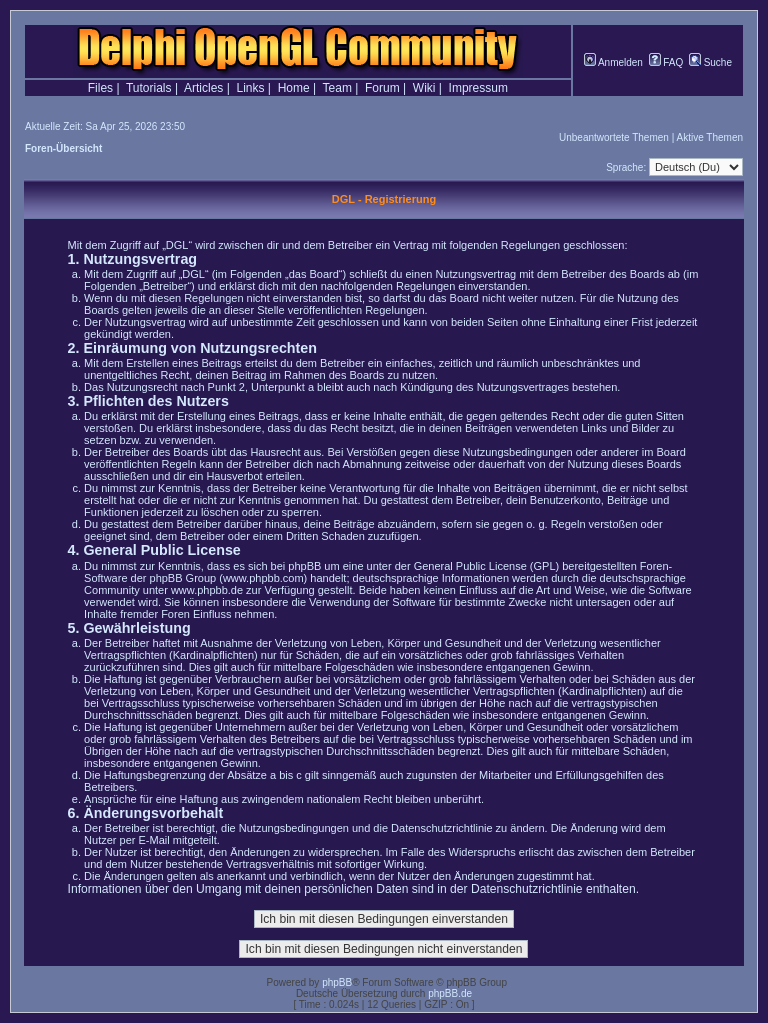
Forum (382, 88)
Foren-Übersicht (63, 148)
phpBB (337, 982)
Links (250, 88)
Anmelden (613, 62)
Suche (710, 62)
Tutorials (149, 88)
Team (337, 88)
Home (294, 88)
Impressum (478, 88)
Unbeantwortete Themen (614, 137)
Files (100, 88)
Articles (203, 88)
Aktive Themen (709, 137)
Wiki (424, 88)
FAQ (666, 62)
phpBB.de (450, 993)
